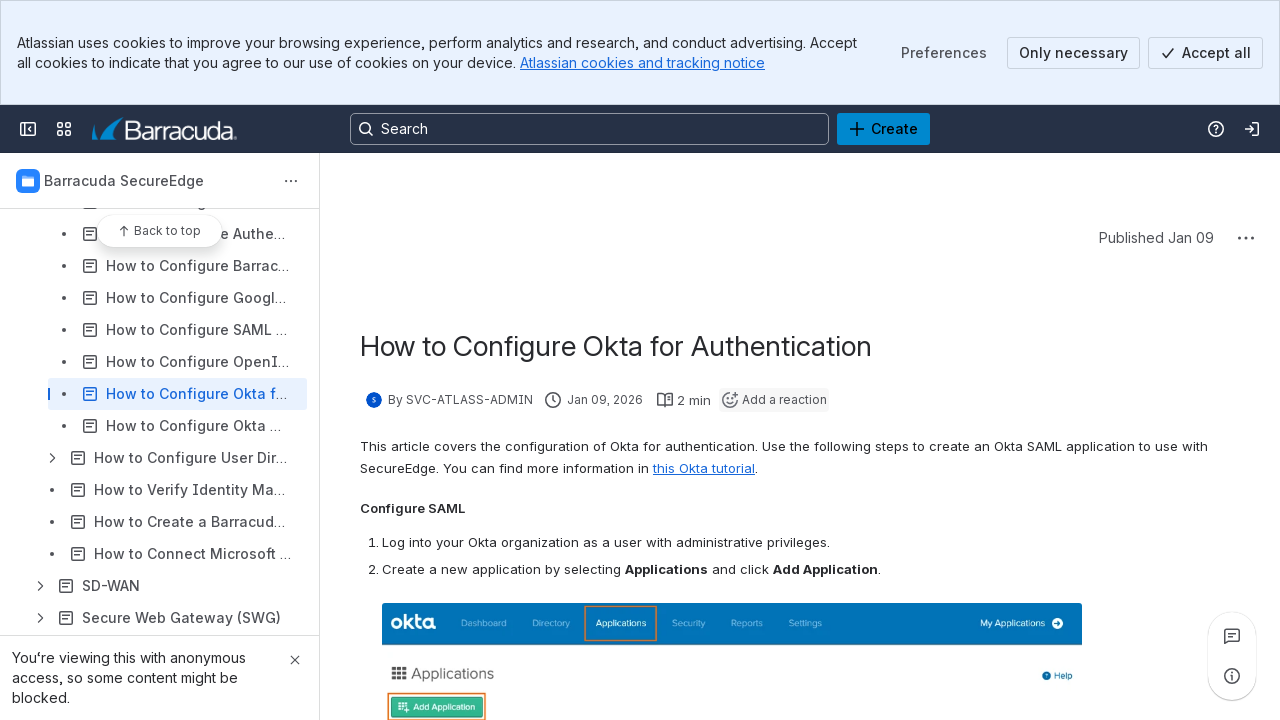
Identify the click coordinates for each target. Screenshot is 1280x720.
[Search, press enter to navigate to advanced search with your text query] (589, 129)
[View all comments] (1232, 636)
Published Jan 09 (1156, 237)
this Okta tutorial (704, 468)
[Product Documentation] (164, 129)
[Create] (883, 129)
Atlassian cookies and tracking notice (642, 62)
